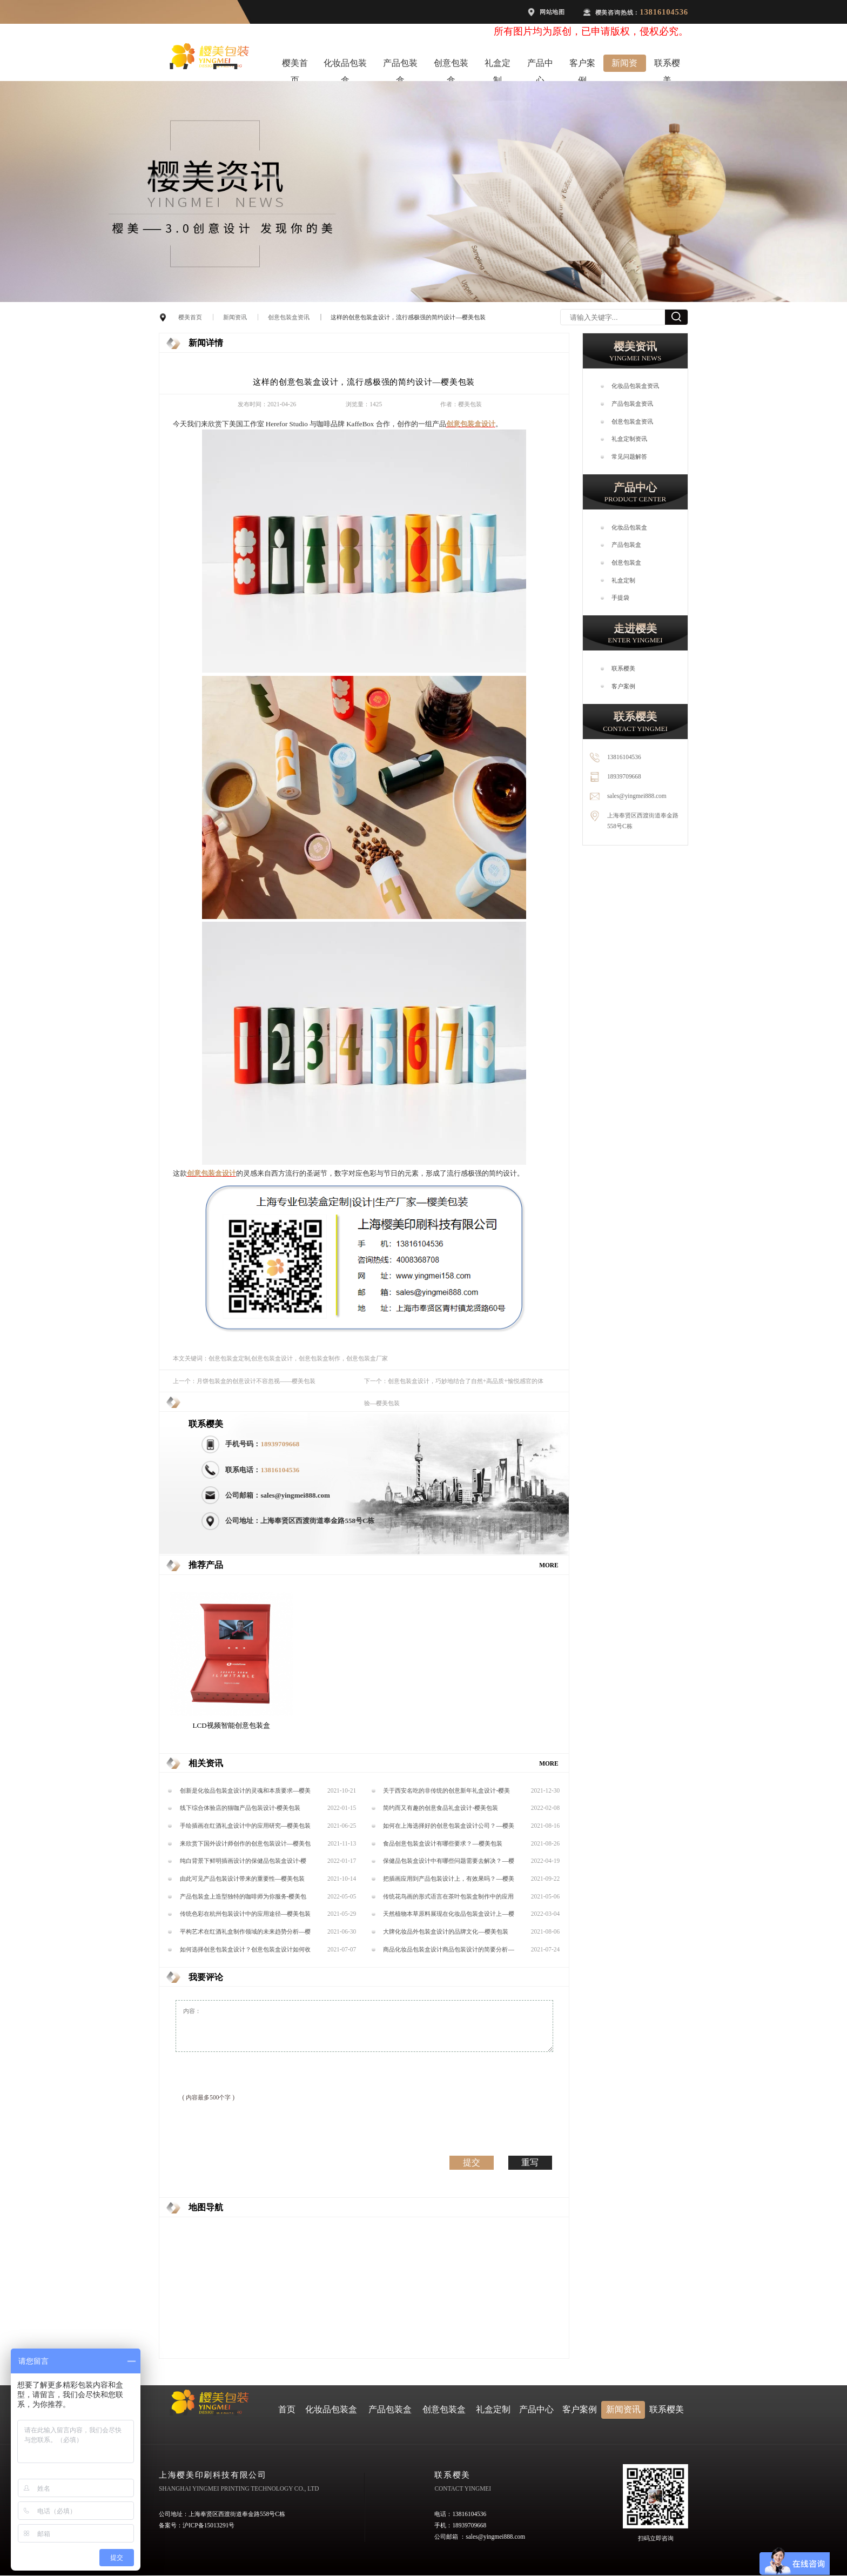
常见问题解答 (629, 456)
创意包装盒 (451, 65)
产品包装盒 (400, 65)
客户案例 (582, 65)
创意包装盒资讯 (289, 317)
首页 (286, 2409)
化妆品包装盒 (345, 65)
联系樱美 (667, 65)
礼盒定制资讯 (629, 438)
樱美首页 (295, 65)
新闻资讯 (624, 65)
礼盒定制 (497, 65)
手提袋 (620, 597)
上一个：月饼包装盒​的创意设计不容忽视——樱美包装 (244, 1381)
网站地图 (552, 12)
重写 (530, 2162)
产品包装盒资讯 (632, 403)
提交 (471, 2162)
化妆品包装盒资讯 (635, 386)
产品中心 (540, 65)
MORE (549, 1565)
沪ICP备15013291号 (208, 2525)
